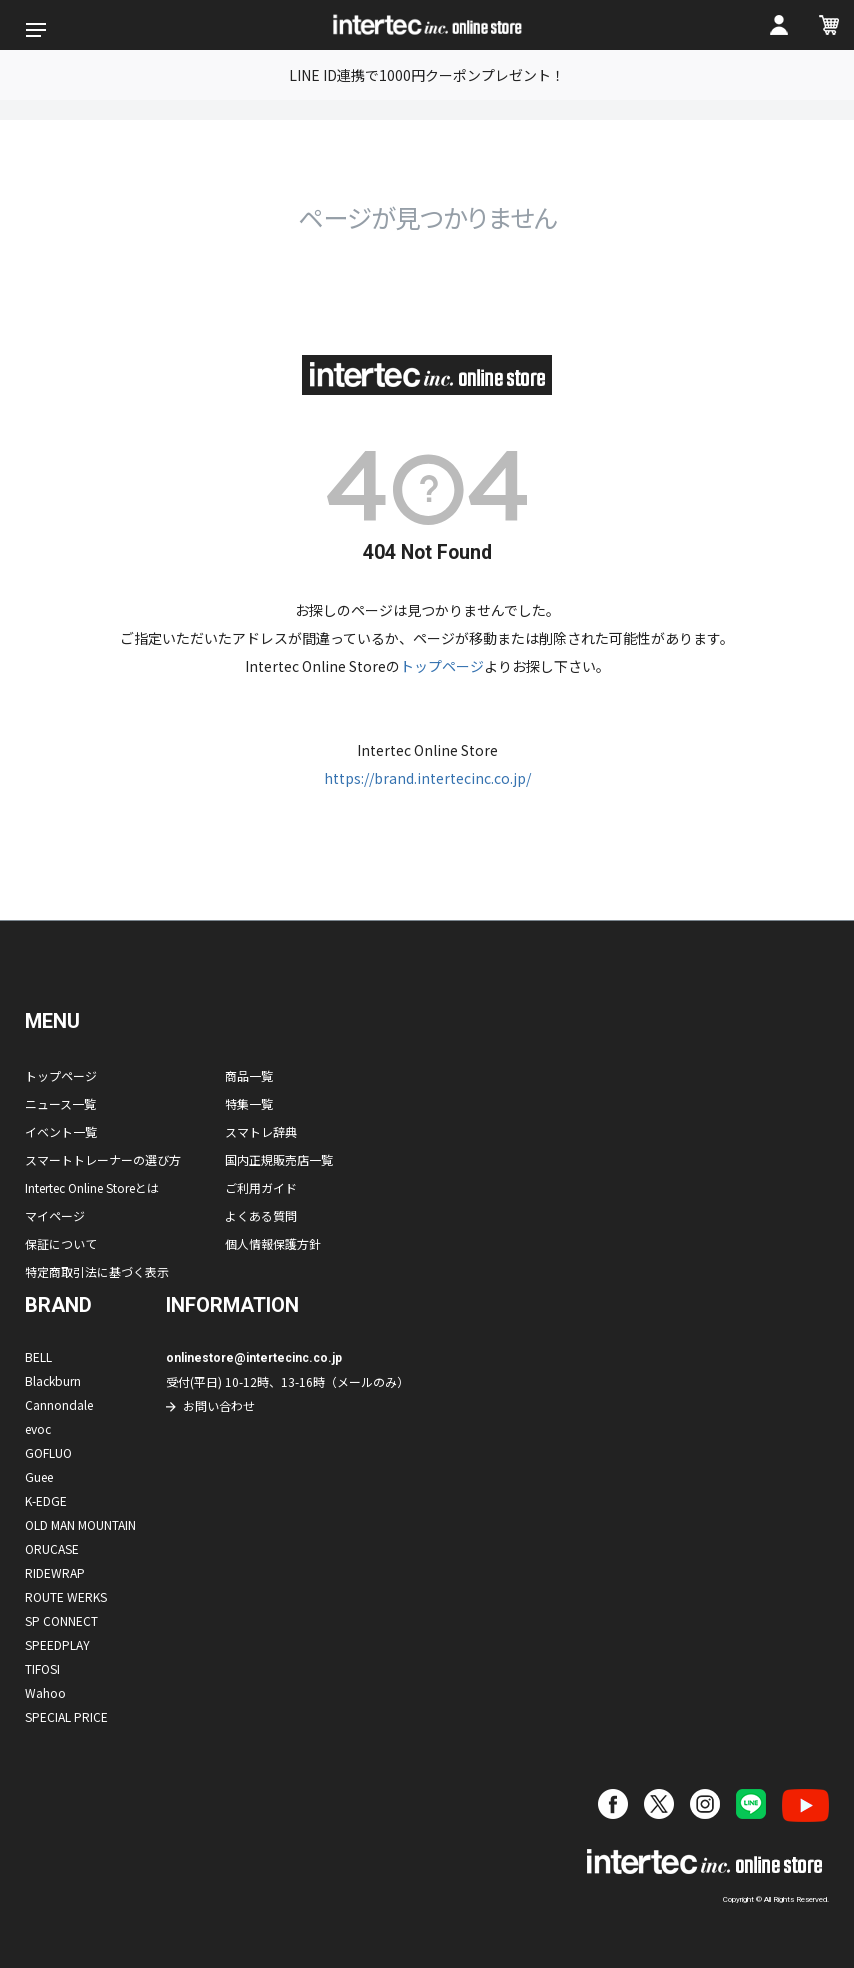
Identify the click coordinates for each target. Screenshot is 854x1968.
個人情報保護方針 (273, 1243)
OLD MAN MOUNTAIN (80, 1524)
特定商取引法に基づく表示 (97, 1271)
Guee (39, 1476)
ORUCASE (52, 1548)
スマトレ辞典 (261, 1131)
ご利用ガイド (261, 1187)
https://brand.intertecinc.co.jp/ (427, 778)
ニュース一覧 (60, 1103)
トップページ (442, 666)
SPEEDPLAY (57, 1644)
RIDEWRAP (55, 1572)
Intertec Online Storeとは (92, 1187)
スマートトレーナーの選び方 (103, 1159)
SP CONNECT (61, 1620)
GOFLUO (48, 1452)
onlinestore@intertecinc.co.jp (254, 1358)
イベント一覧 (61, 1131)
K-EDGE (46, 1500)
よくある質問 (261, 1215)
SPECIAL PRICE (66, 1716)
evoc (38, 1428)
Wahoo (45, 1692)
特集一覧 (249, 1103)
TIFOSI (42, 1668)
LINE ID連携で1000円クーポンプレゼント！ (427, 75)
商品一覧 (249, 1075)
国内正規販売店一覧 (279, 1159)
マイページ (55, 1215)
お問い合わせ (219, 1405)
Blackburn (53, 1380)
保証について (61, 1243)
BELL (38, 1356)
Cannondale (59, 1404)
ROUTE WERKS (66, 1596)
